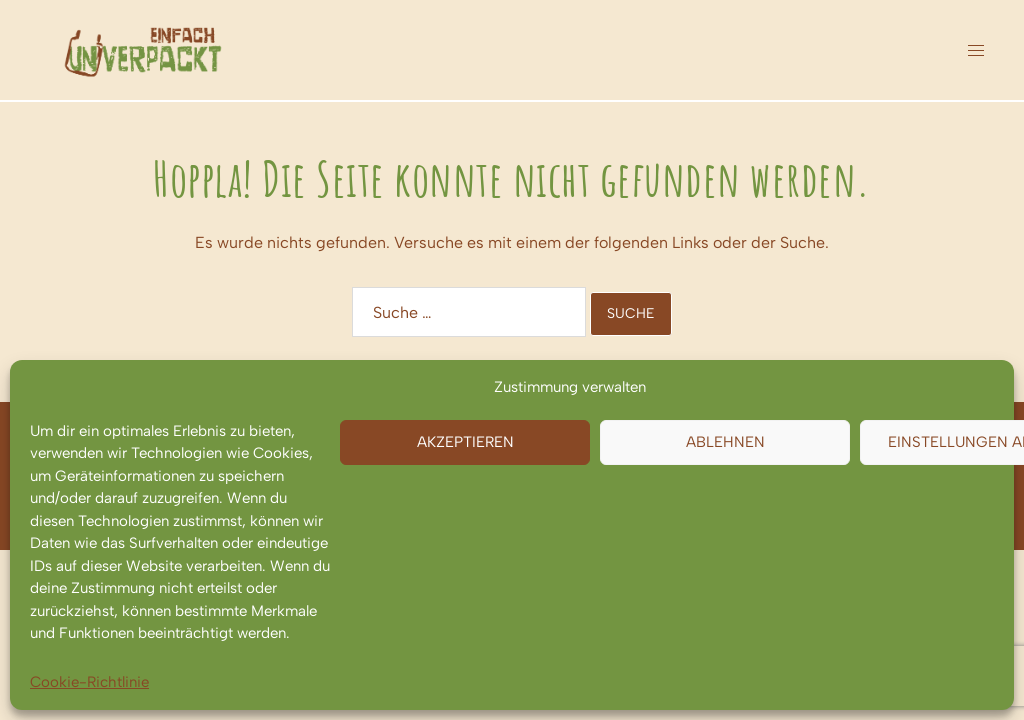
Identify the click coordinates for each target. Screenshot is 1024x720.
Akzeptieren (465, 442)
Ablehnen (725, 442)
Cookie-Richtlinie (89, 682)
